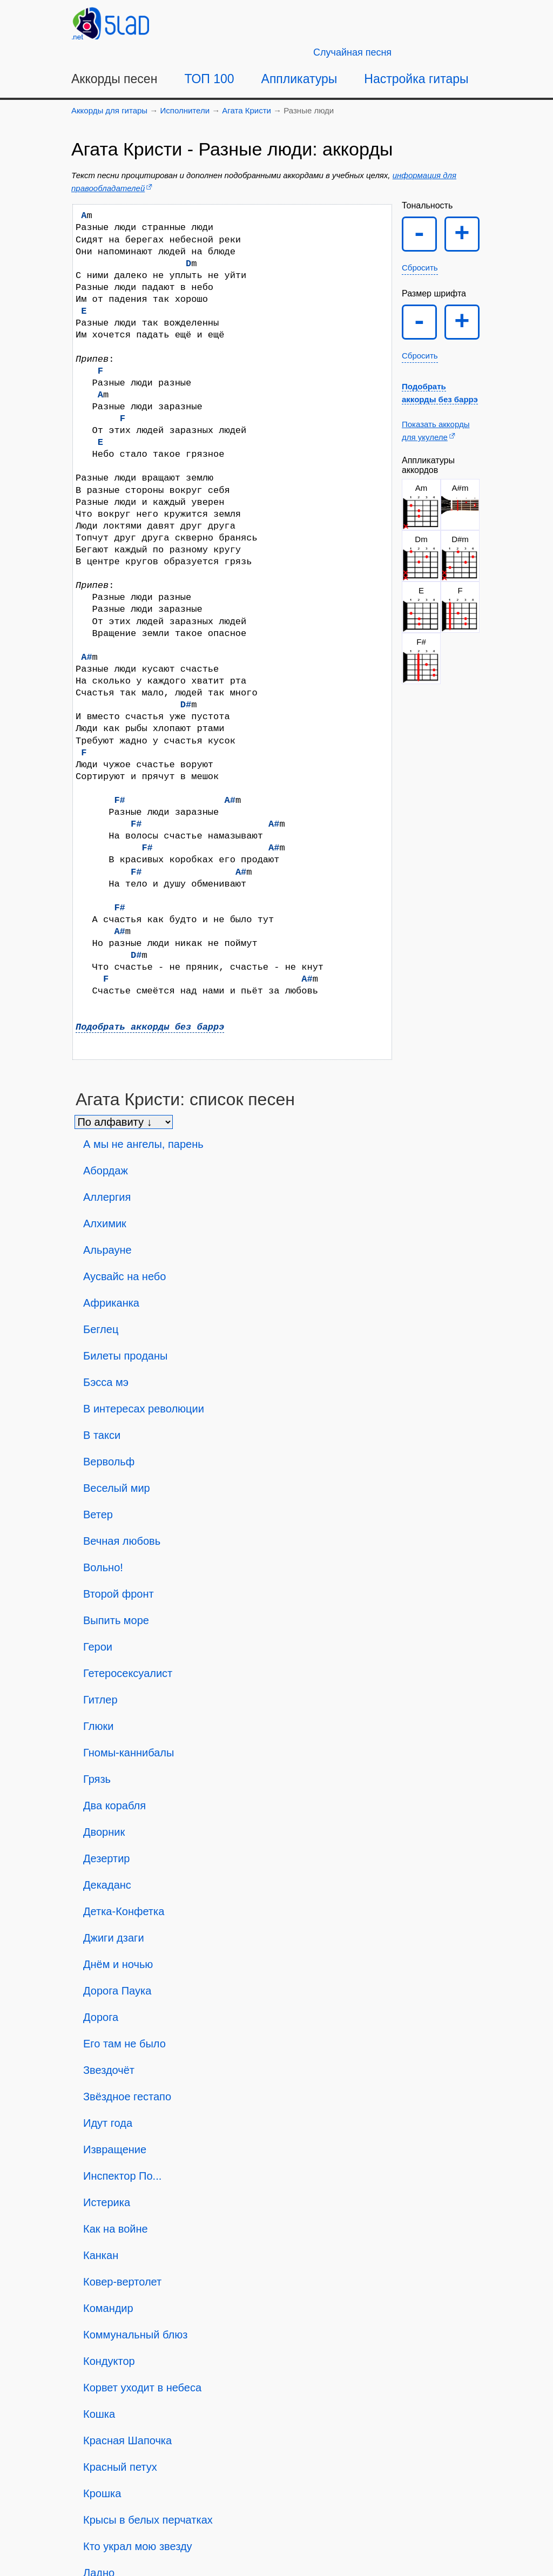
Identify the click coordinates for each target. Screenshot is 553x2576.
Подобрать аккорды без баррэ (150, 1027)
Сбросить (420, 267)
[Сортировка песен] (124, 1122)
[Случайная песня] (352, 52)
